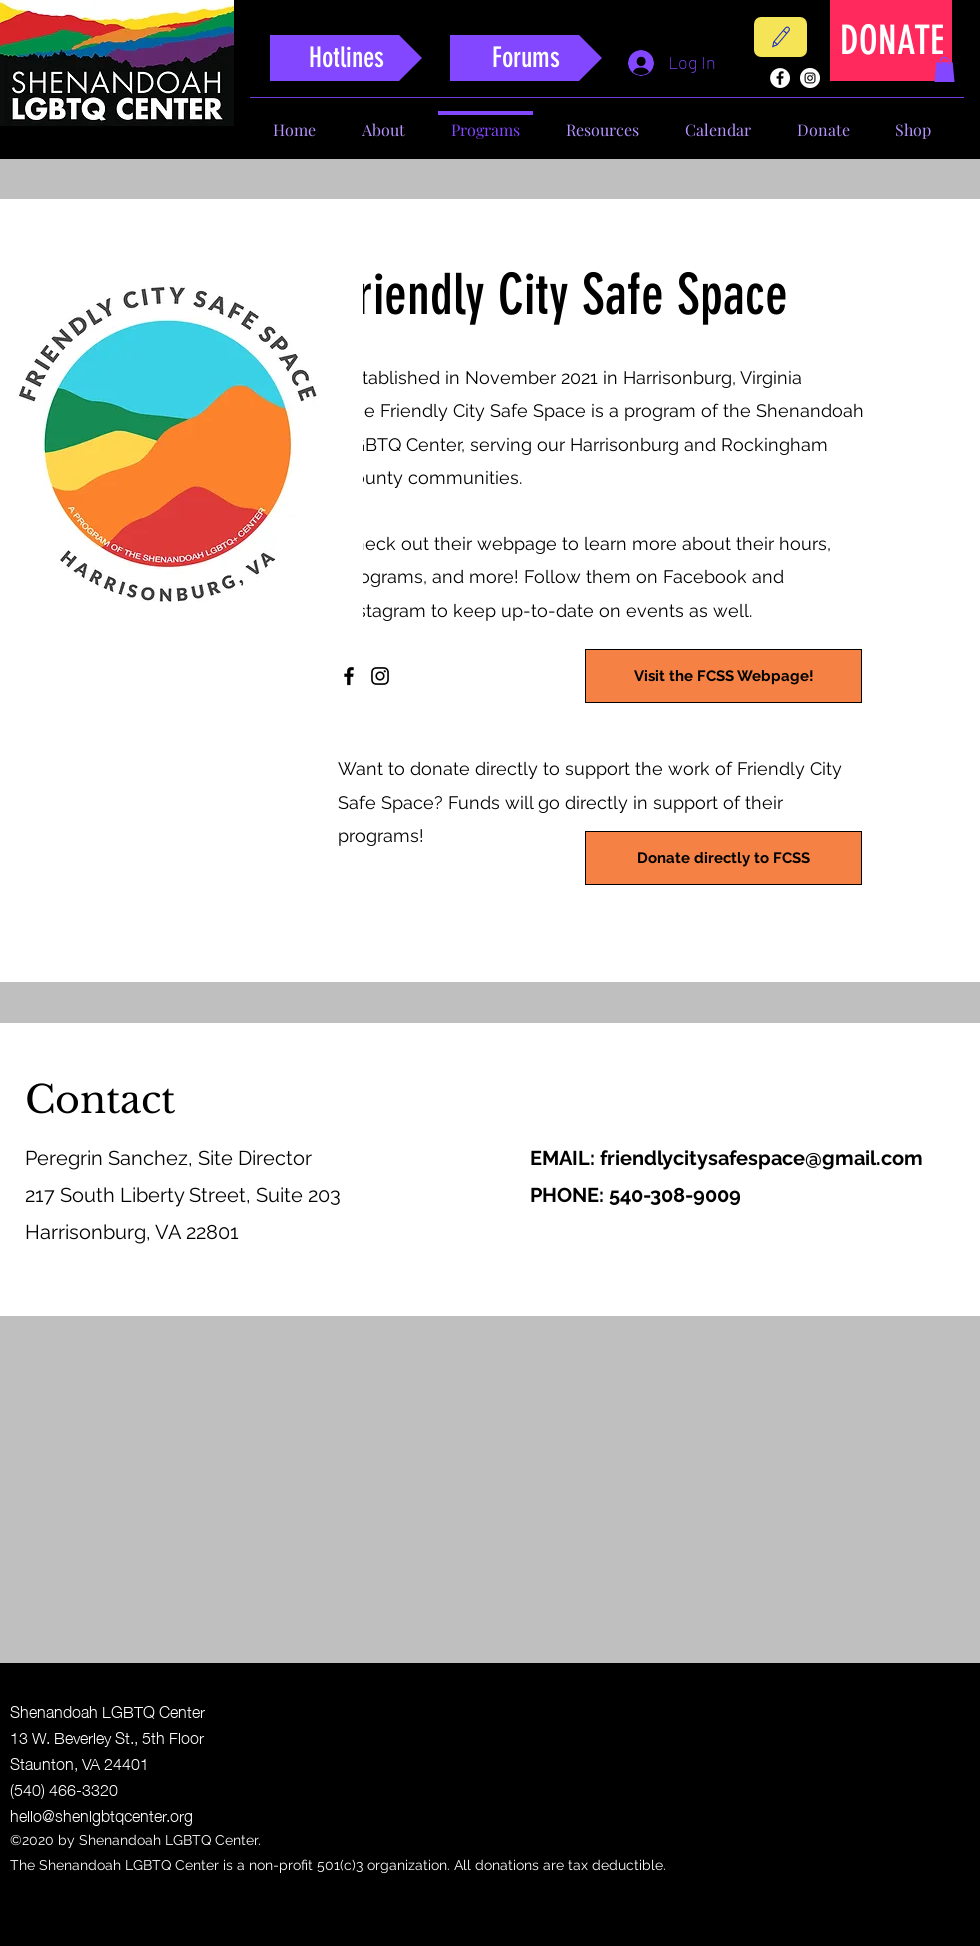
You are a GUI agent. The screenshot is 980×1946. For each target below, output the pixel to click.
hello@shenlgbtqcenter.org (101, 1814)
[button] (944, 69)
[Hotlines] (346, 58)
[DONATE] (892, 40)
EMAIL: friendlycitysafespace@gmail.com (726, 1158)
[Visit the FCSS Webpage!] (723, 676)
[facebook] (780, 78)
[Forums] (526, 58)
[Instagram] (380, 676)
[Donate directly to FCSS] (723, 858)
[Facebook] (349, 676)
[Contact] (780, 37)
